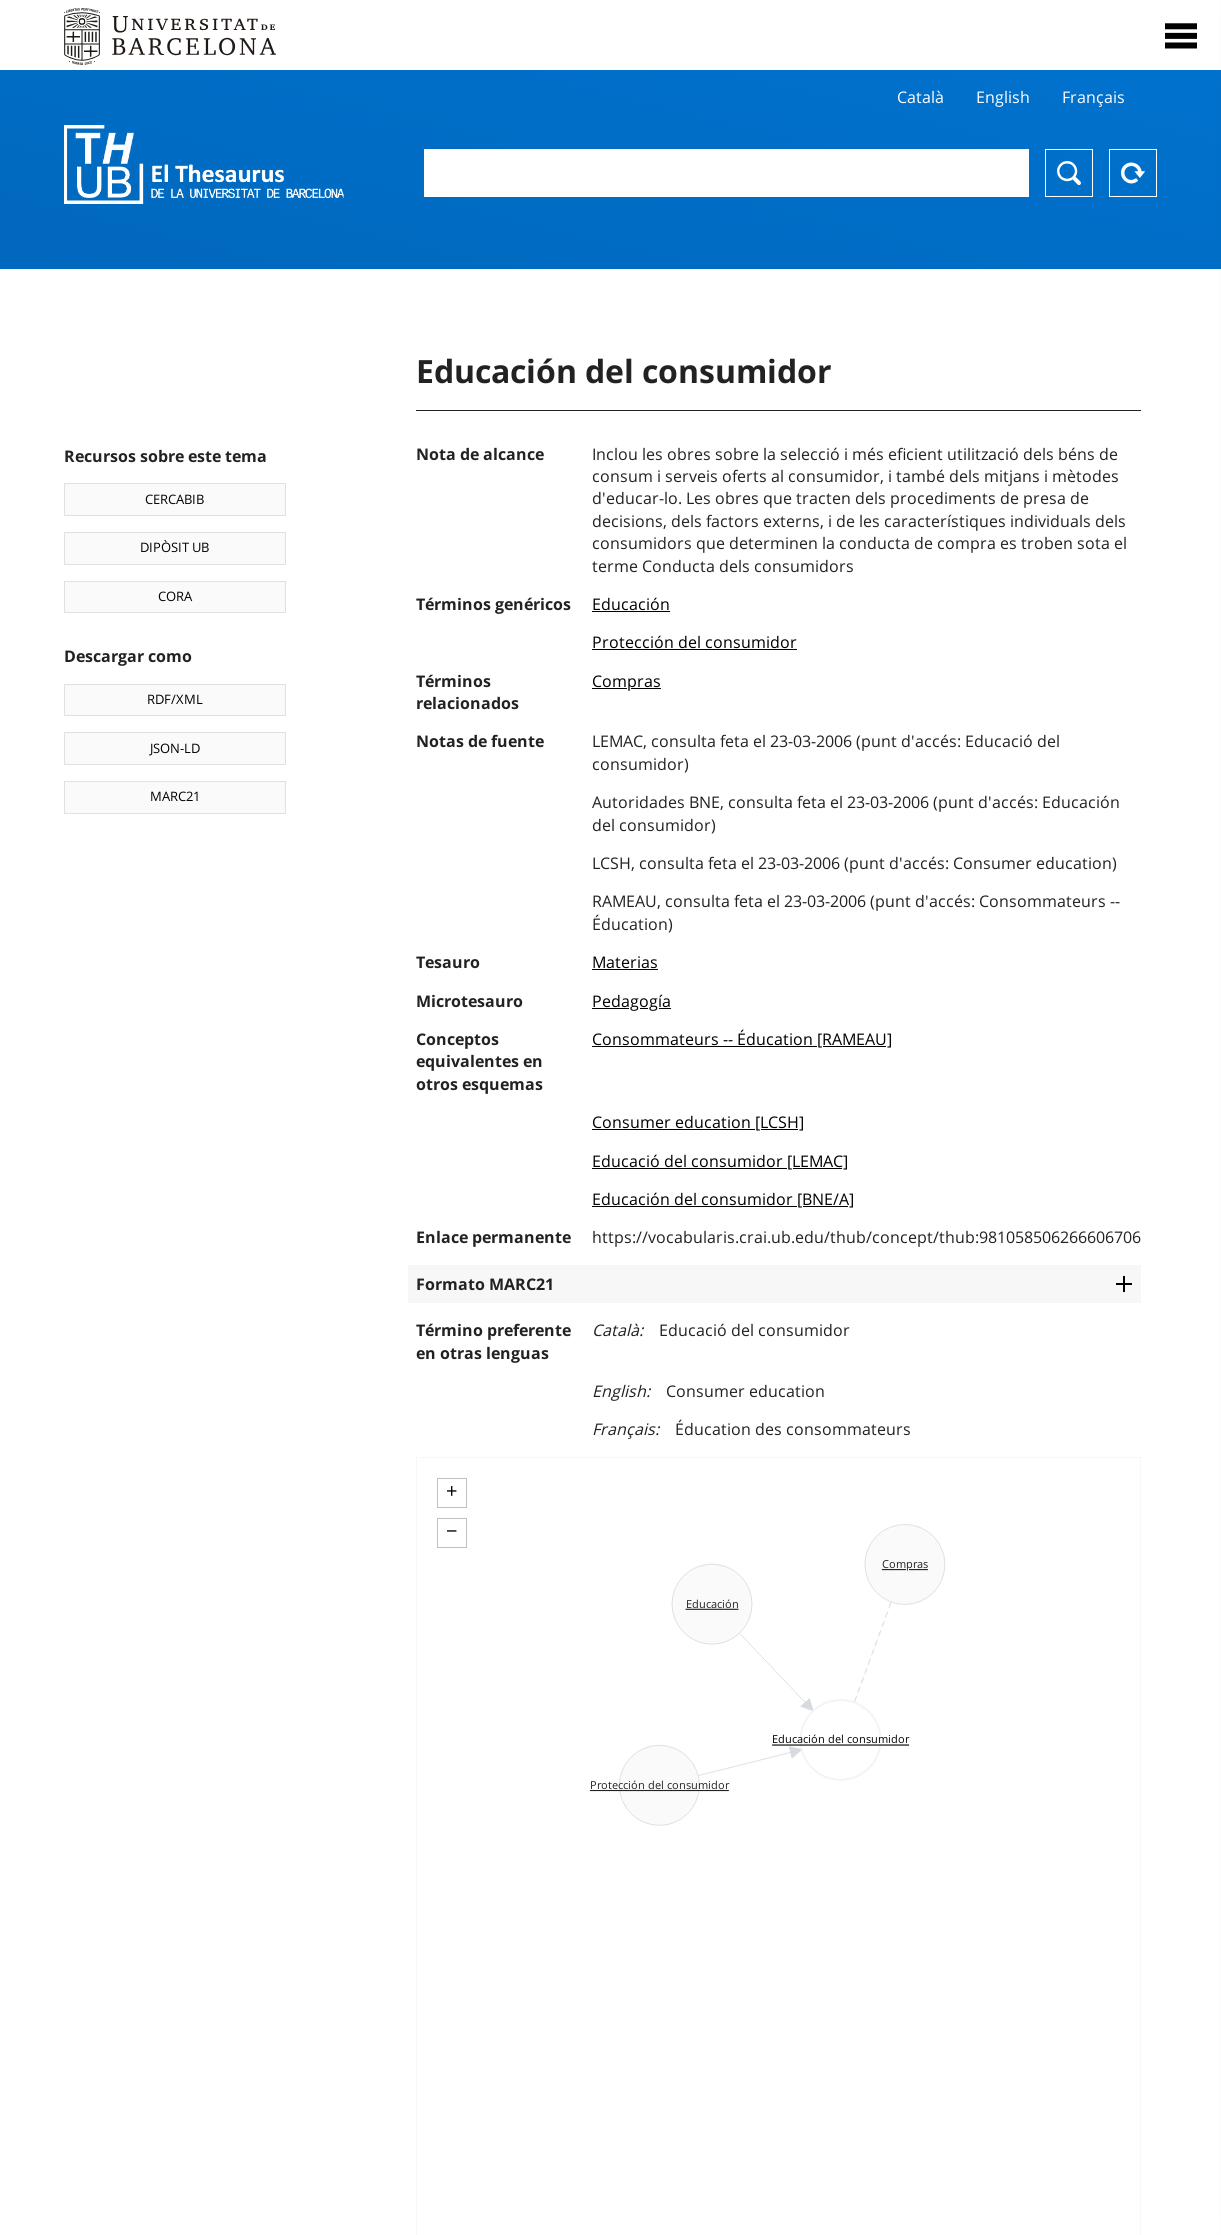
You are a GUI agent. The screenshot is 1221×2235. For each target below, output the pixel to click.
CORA (175, 596)
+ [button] (451, 1491)
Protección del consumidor (694, 642)
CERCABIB (174, 499)
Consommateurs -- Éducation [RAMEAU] (742, 1039)
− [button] (451, 1531)
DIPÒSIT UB (174, 547)
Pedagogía (631, 1001)
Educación (631, 604)
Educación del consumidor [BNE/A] (723, 1199)
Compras (626, 681)
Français (1093, 97)
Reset (1133, 173)
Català (920, 97)
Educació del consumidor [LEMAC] (720, 1161)
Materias (625, 962)
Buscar (1069, 173)
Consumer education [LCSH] (698, 1122)
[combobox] (726, 173)
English (1003, 97)
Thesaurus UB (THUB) (204, 165)
